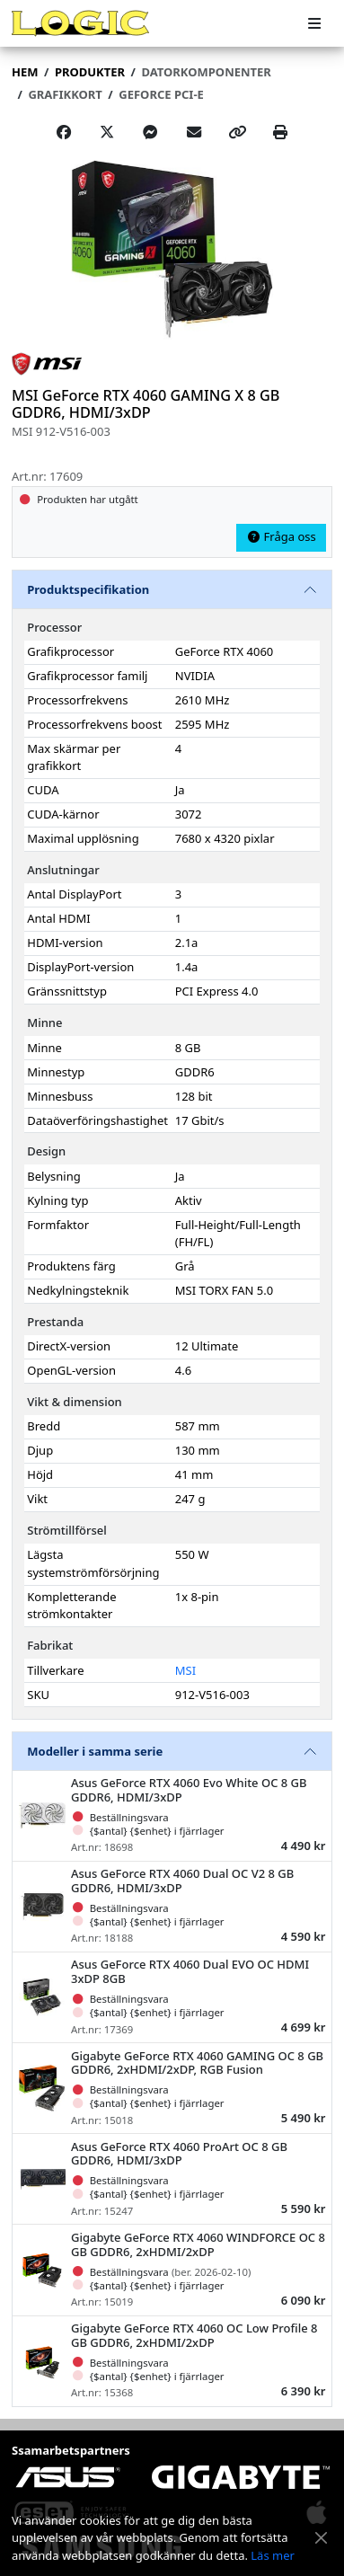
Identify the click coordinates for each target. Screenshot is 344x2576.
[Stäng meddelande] (321, 2537)
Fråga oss (281, 536)
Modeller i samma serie (95, 1751)
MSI (185, 1670)
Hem (25, 72)
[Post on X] (107, 132)
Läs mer (273, 2555)
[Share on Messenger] (150, 132)
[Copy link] (237, 132)
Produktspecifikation (88, 589)
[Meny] (314, 23)
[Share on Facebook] (64, 132)
